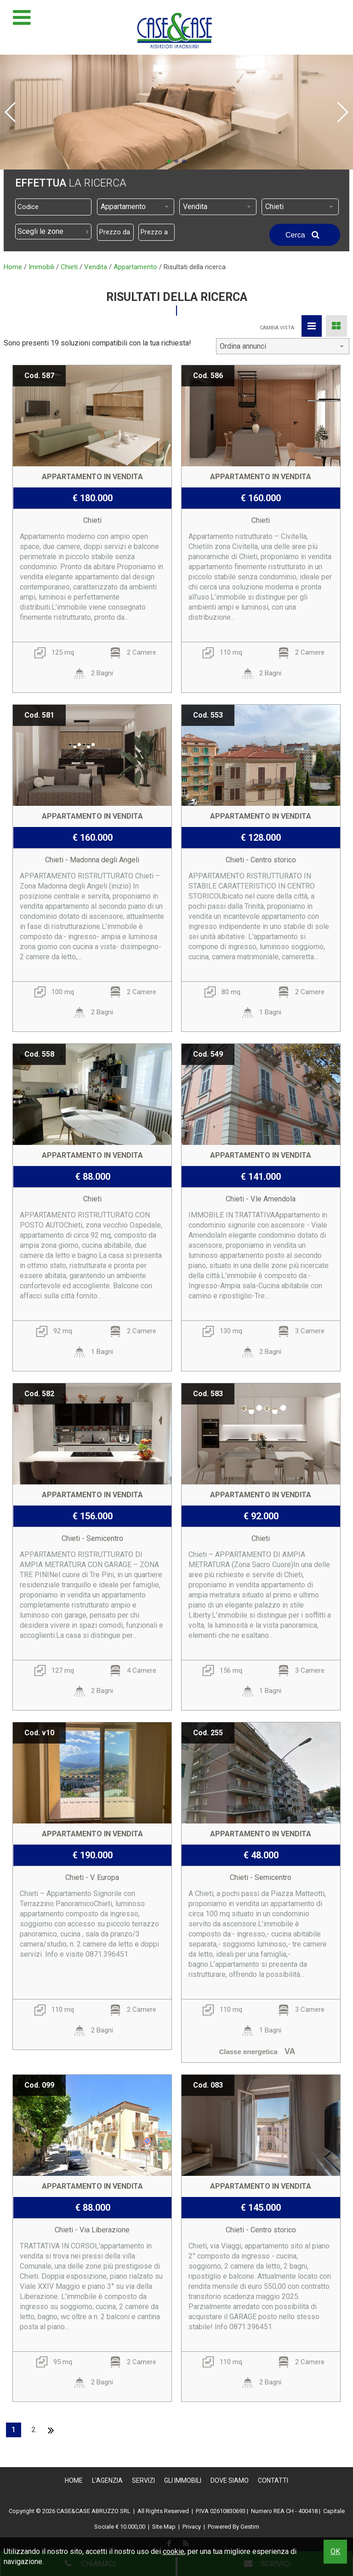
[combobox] (135, 206)
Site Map (164, 2526)
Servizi (143, 2480)
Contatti (273, 2480)
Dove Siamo (230, 2480)
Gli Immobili (182, 2480)
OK (335, 2551)
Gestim (249, 2526)
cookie (173, 2551)
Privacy (191, 2526)
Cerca (304, 234)
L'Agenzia (107, 2480)
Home (74, 2480)
